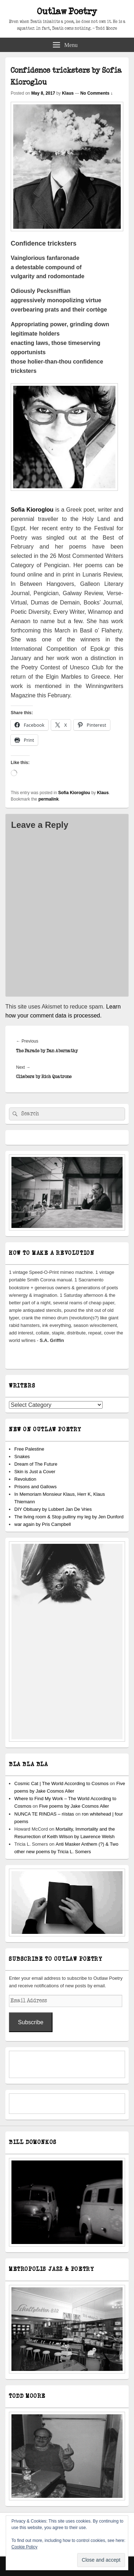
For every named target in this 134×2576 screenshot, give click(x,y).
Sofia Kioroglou (74, 792)
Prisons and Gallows (35, 1486)
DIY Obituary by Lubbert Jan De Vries (53, 1509)
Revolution (25, 1479)
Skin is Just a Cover (34, 1471)
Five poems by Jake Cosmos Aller (74, 1806)
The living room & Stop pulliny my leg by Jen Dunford (69, 1516)
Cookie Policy (24, 2546)
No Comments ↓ (96, 93)
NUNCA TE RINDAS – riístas (44, 1814)
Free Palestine (29, 1449)
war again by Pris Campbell (42, 1524)
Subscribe (30, 2022)
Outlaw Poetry (67, 11)
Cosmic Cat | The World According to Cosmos (61, 1783)
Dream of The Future (35, 1464)
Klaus (68, 93)
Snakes (22, 1456)
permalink (48, 799)
